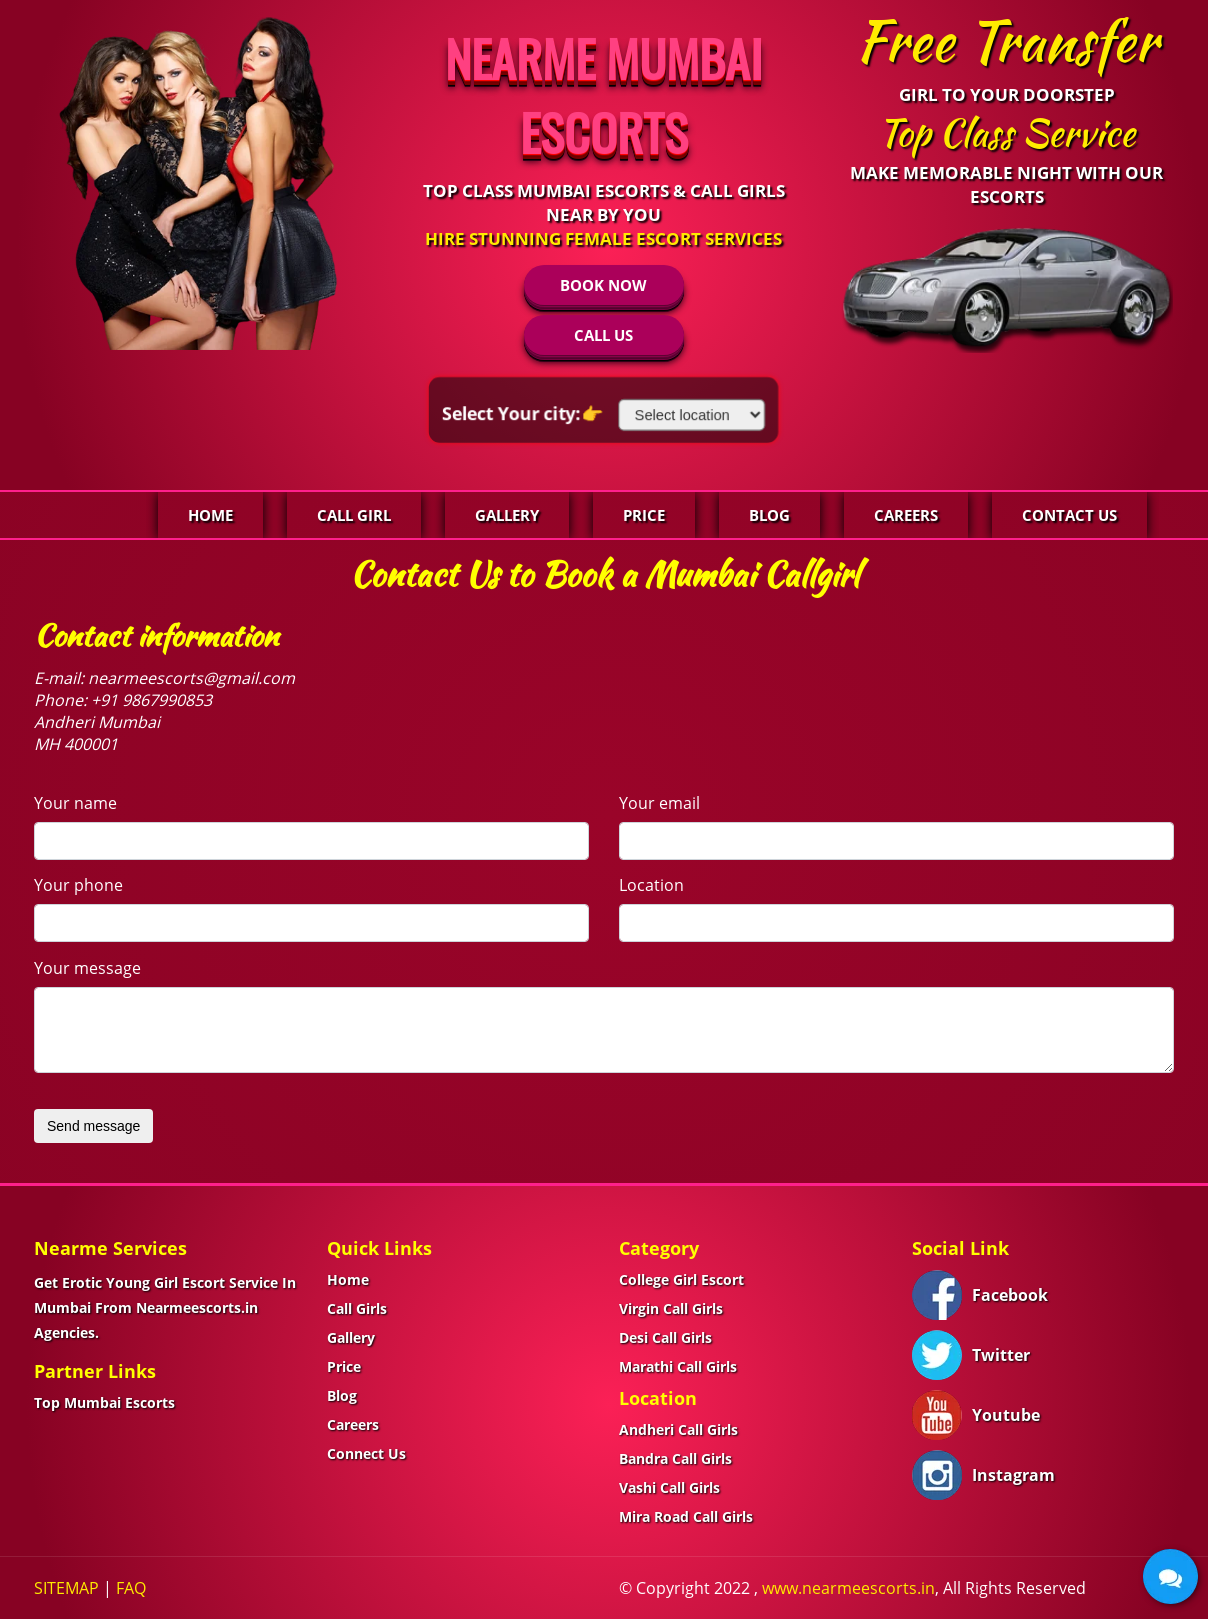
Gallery (507, 515)
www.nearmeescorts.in (848, 1588)
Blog (769, 515)
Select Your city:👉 (529, 413)
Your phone (78, 885)
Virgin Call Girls (671, 1308)
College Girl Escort (681, 1279)
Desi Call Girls (665, 1337)
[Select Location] (685, 414)
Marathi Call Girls (678, 1366)
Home (210, 515)
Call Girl (354, 515)
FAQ (131, 1588)
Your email (659, 803)
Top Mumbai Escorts (104, 1402)
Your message (87, 968)
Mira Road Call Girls (686, 1516)
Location (651, 885)
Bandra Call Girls (675, 1458)
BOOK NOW (603, 285)
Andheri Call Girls (678, 1429)
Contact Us (1069, 515)
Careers (906, 515)
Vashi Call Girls (669, 1487)
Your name (75, 803)
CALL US (603, 335)
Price (644, 515)
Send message (93, 1126)
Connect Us (366, 1453)
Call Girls (357, 1308)
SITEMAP (66, 1588)
